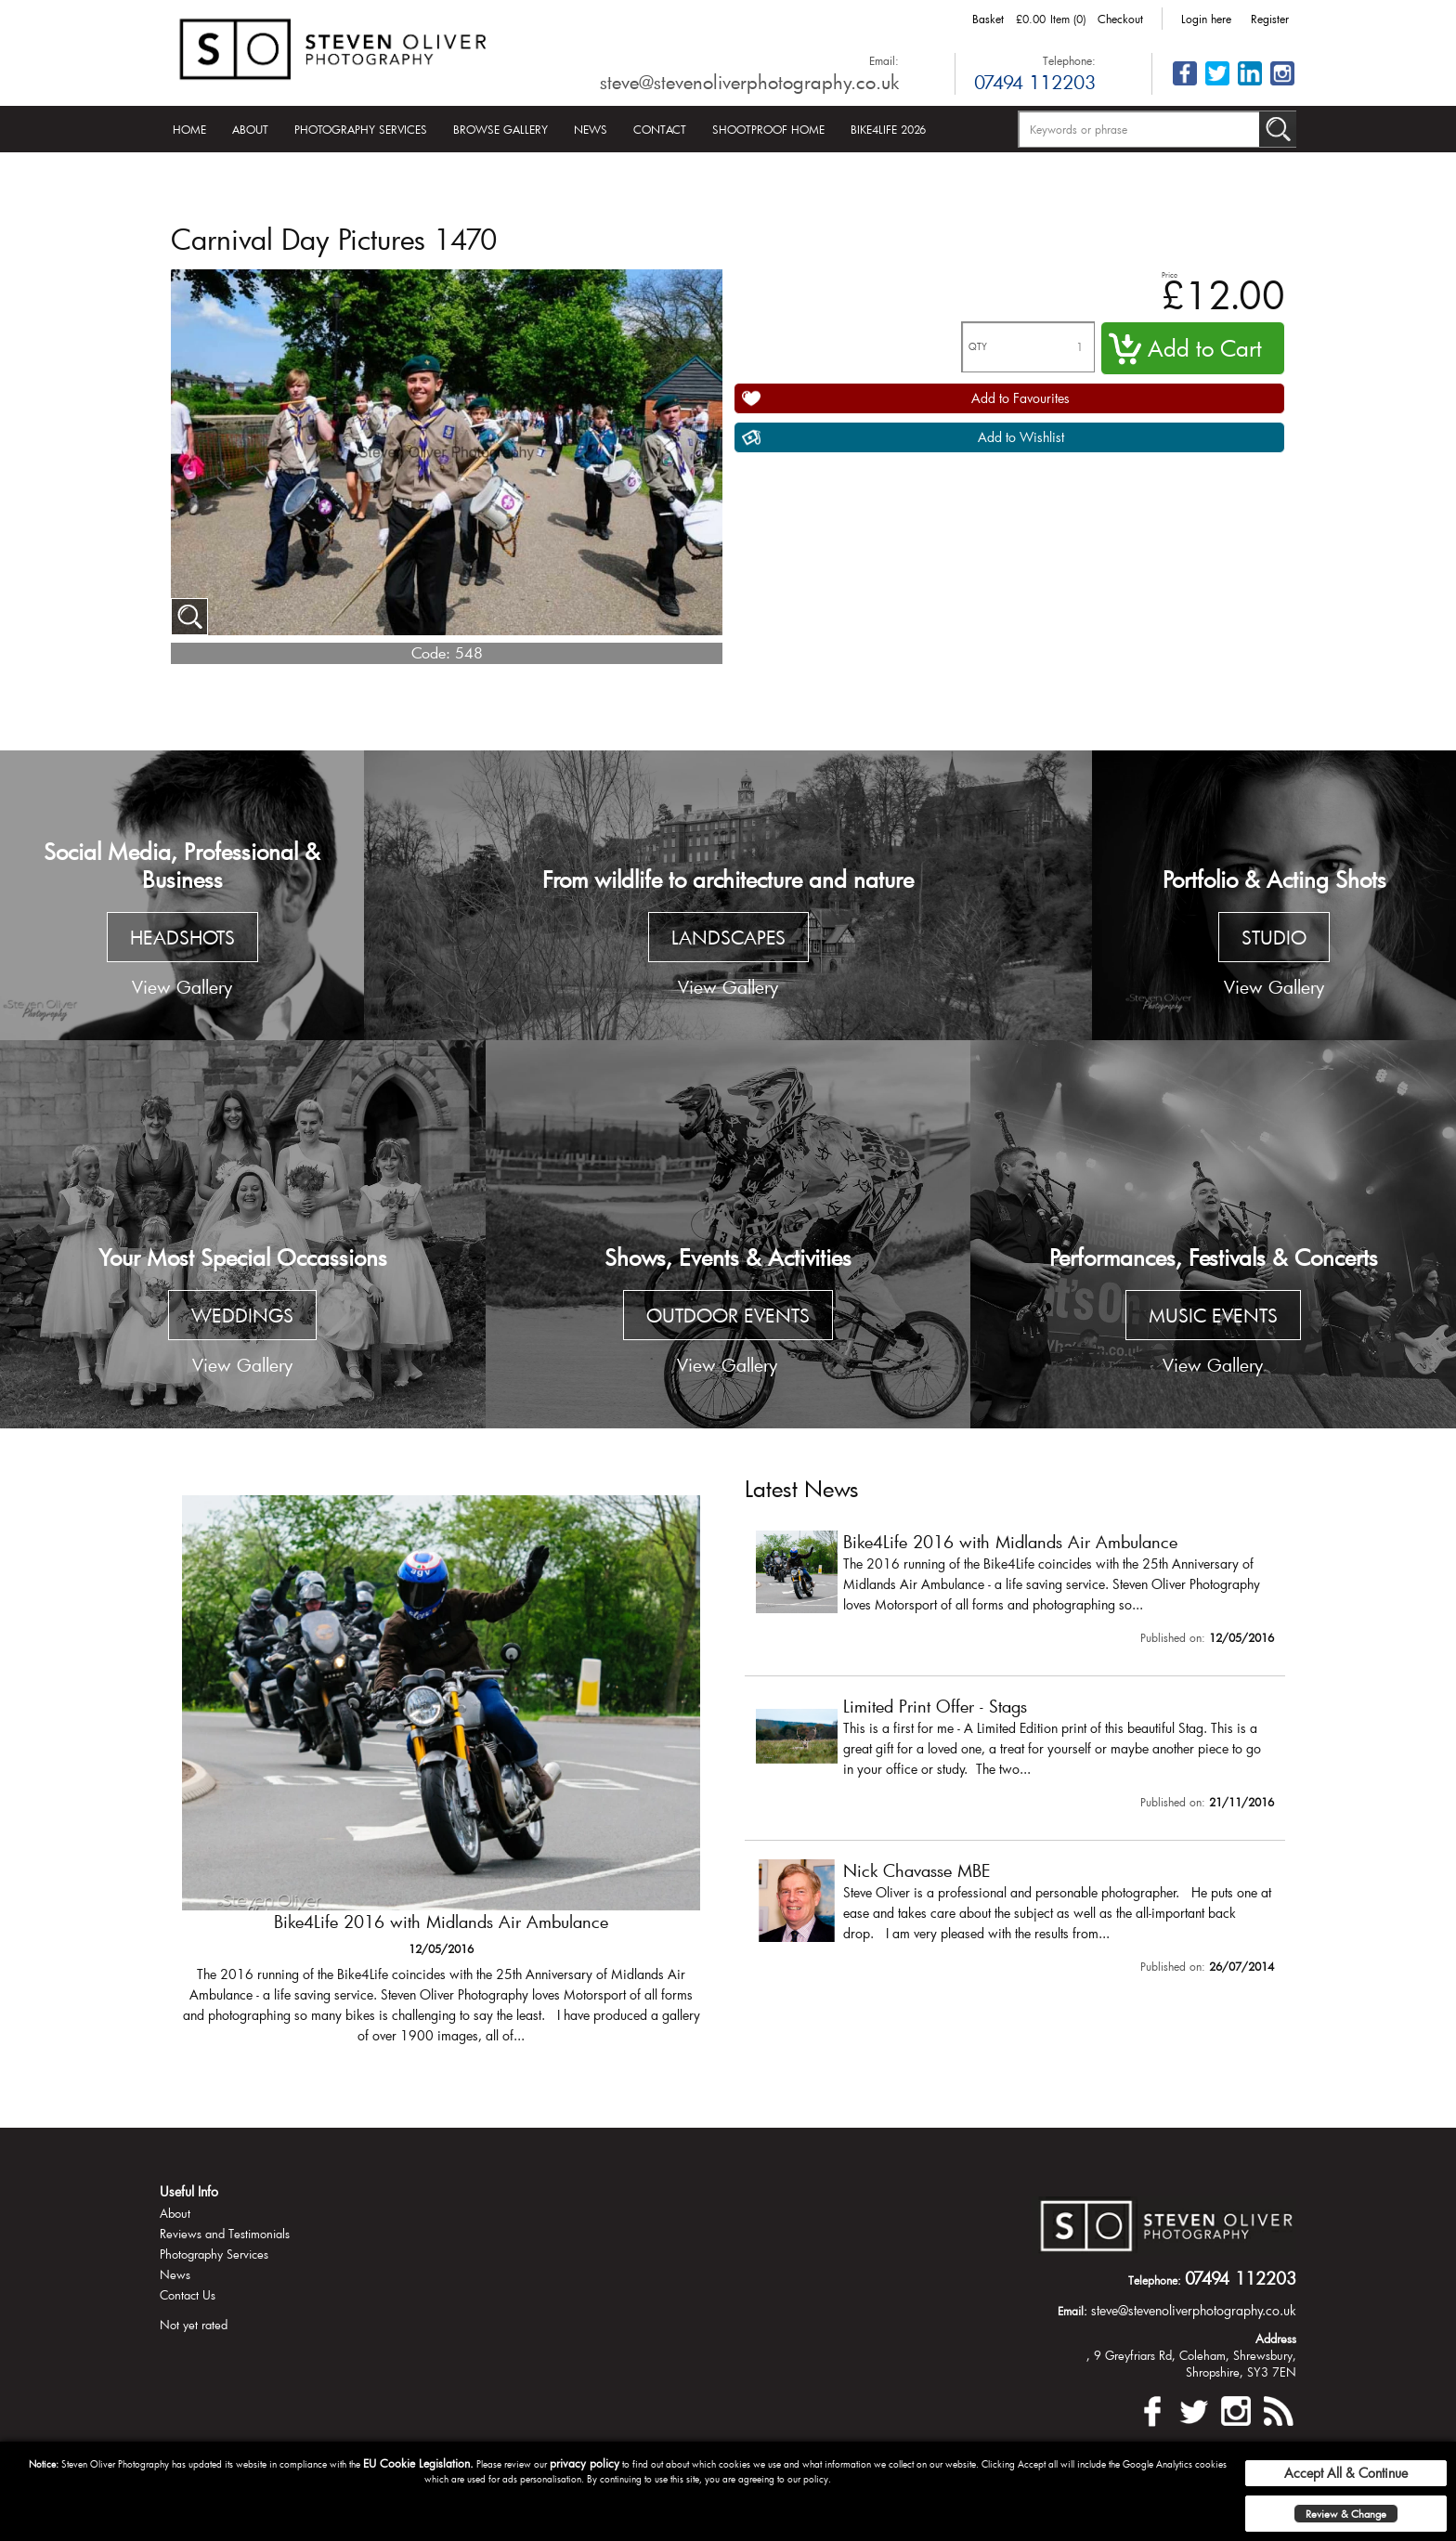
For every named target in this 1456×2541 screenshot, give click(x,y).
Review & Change (1346, 2514)
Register (1270, 18)
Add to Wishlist (1021, 437)
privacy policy (584, 2463)
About (250, 129)
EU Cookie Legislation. (418, 2463)
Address (1275, 2338)
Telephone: (1069, 60)
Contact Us (187, 2294)
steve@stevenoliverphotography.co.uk (749, 82)
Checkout (1120, 18)
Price (1169, 274)
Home (189, 129)
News (590, 129)
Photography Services (360, 129)
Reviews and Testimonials (225, 2233)
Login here (1206, 18)
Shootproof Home (768, 129)
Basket (988, 18)
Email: (884, 60)
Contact (659, 129)
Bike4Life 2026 (888, 129)
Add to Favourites (1020, 398)
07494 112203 (1035, 82)
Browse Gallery (500, 129)
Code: (430, 652)
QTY (977, 347)
